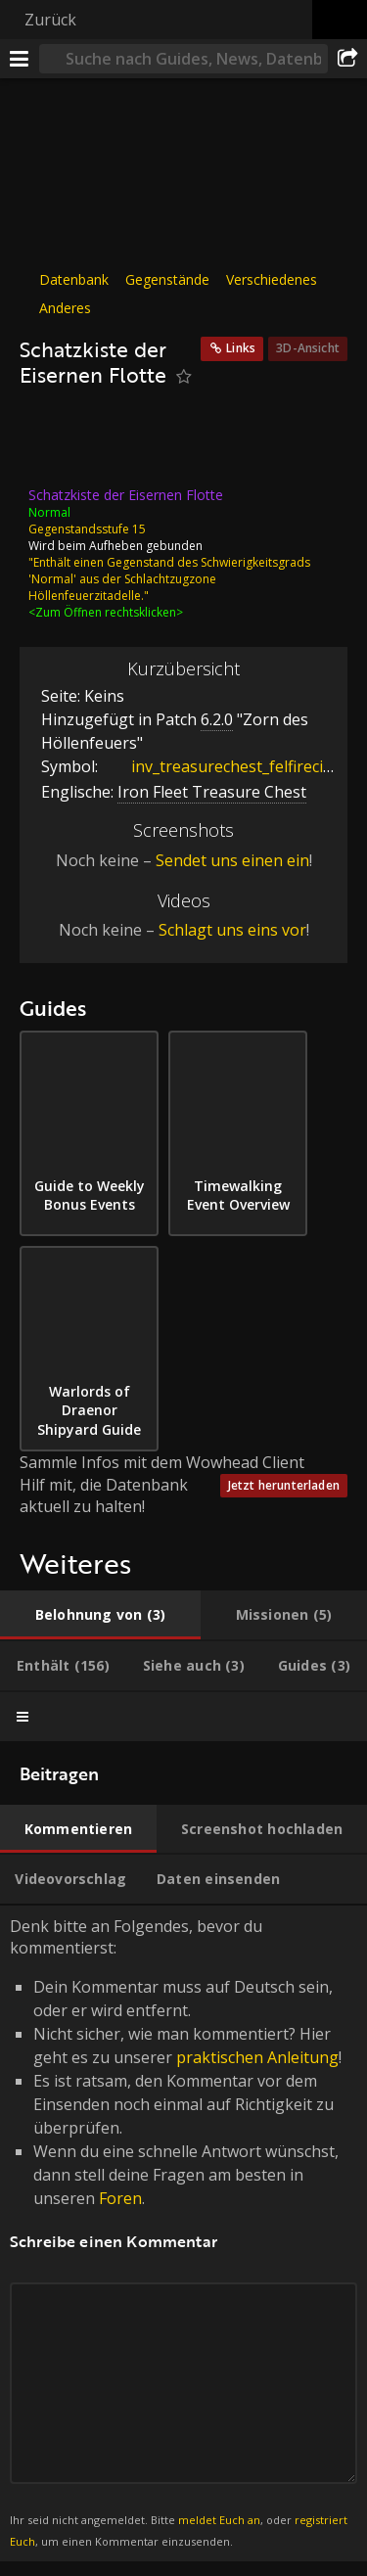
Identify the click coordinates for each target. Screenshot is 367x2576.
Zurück (50, 19)
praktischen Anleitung (257, 2057)
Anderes (65, 308)
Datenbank (74, 279)
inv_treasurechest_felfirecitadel (230, 766)
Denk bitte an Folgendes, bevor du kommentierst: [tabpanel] (183, 2233)
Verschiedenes (271, 279)
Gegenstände (167, 279)
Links (240, 348)
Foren (120, 2198)
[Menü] (19, 58)
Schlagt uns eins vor (232, 930)
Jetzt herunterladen (284, 1485)
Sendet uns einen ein (232, 860)
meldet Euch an (219, 2519)
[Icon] (53, 442)
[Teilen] (347, 58)
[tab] (100, 1614)
